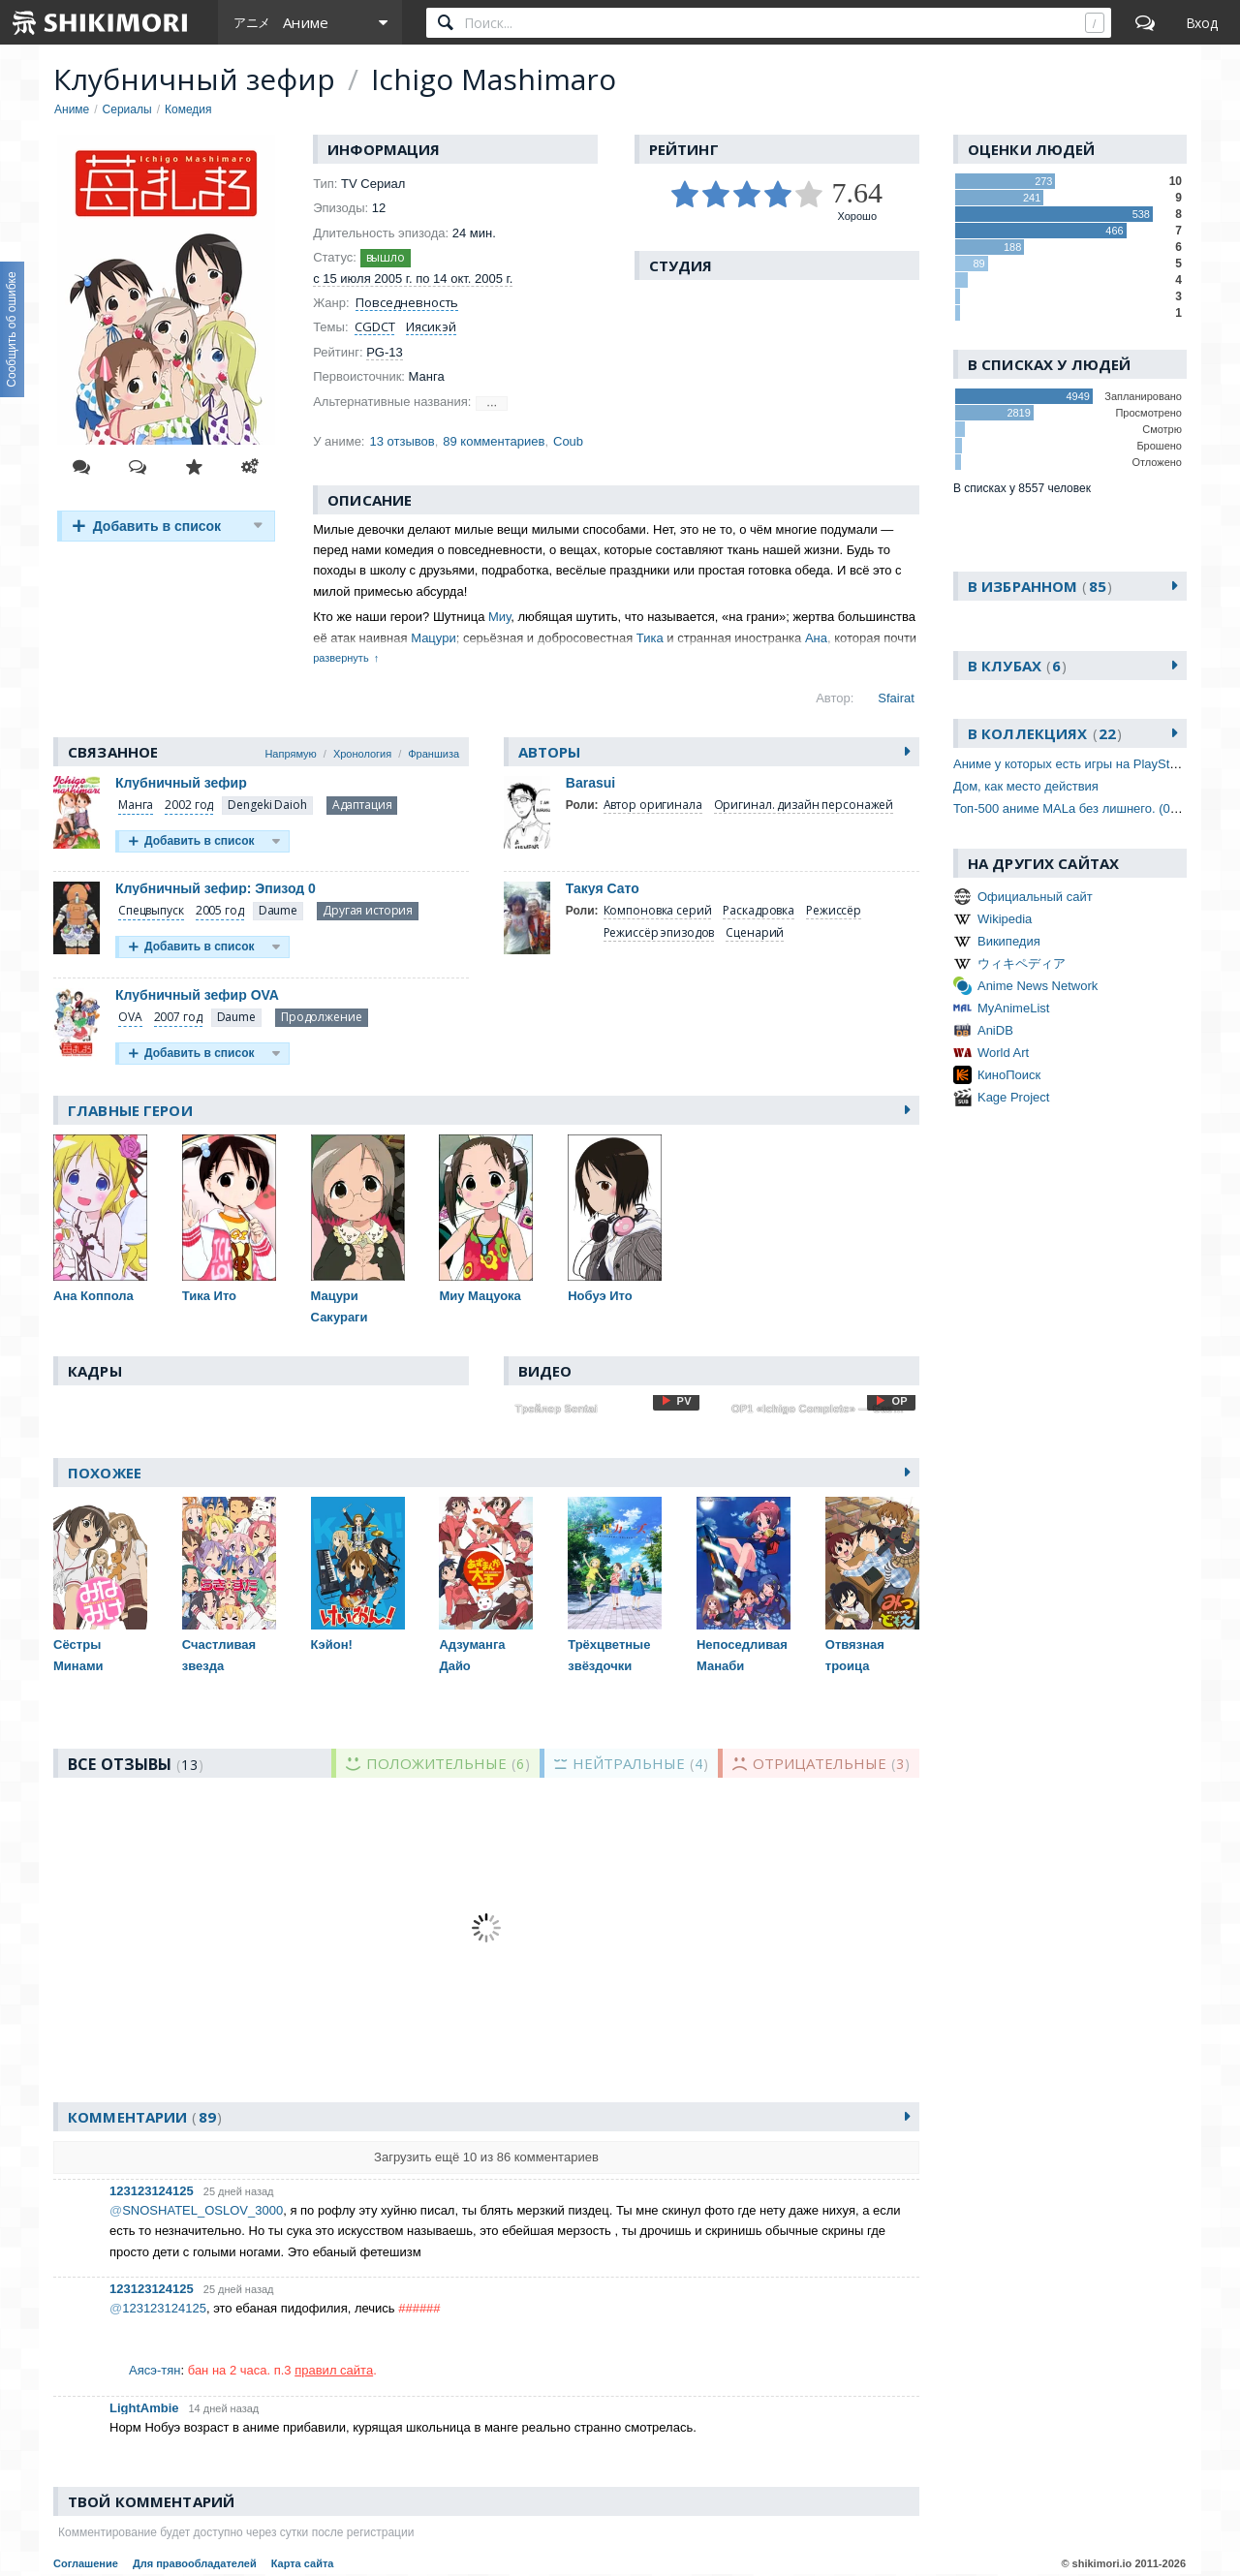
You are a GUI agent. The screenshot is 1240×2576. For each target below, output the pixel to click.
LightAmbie (144, 2408)
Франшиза (433, 754)
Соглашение (85, 2563)
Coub (568, 441)
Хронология (362, 754)
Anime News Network (1037, 985)
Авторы (549, 751)
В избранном (1040, 586)
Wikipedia (1004, 919)
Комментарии (145, 2116)
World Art (1003, 1052)
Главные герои (130, 1110)
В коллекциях (1045, 733)
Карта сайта (302, 2563)
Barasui (590, 783)
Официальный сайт (1035, 896)
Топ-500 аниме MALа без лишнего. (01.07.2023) (1091, 808)
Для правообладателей (195, 2563)
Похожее (104, 1472)
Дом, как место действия (1026, 786)
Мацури (433, 638)
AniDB (995, 1030)
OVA (130, 1017)
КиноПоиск (1008, 1075)
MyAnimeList (1013, 1008)
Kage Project (1013, 1097)
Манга (135, 804)
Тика (650, 638)
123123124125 (151, 2191)
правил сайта (333, 2370)
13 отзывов (401, 441)
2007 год (178, 1017)
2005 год (220, 910)
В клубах (1017, 665)
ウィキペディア (1021, 963)
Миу (499, 616)
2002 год (189, 804)
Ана (816, 638)
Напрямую (290, 754)
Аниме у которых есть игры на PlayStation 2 (1080, 764)
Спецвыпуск (151, 910)
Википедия (1008, 941)
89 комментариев (493, 441)
